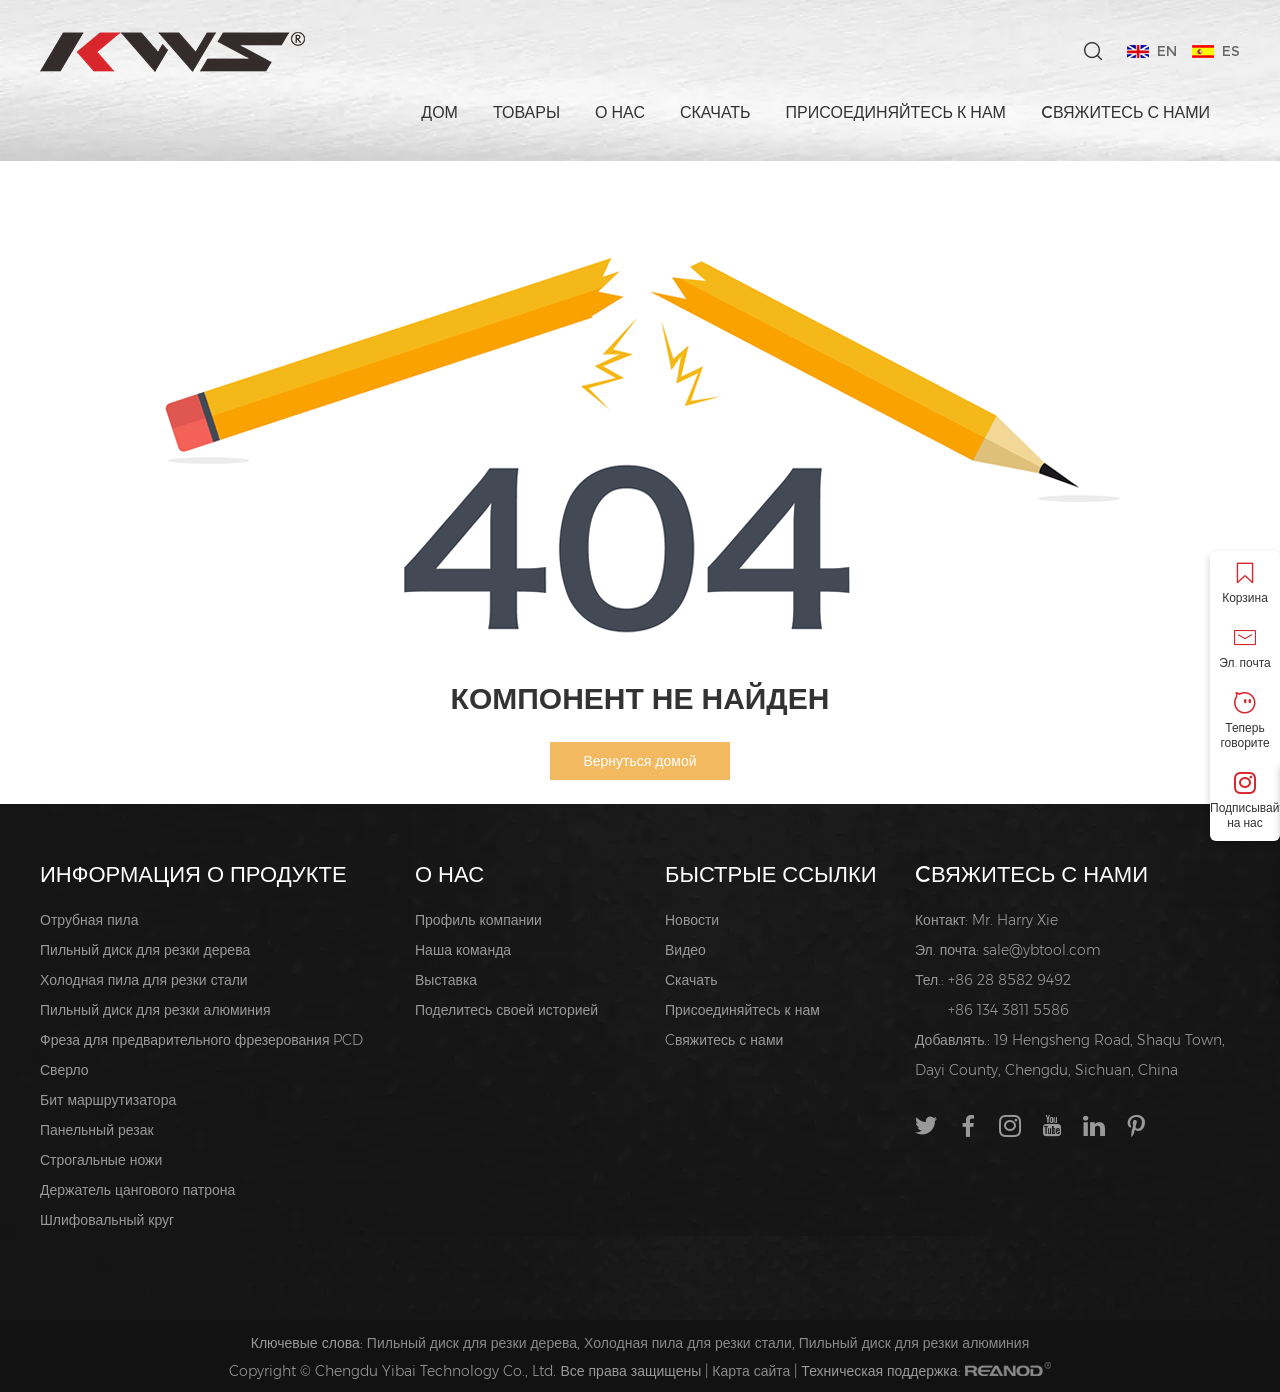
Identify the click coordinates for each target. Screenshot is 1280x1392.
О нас (620, 112)
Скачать (715, 112)
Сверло (64, 1070)
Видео (685, 950)
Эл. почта (1245, 648)
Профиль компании (478, 920)
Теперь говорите (1245, 721)
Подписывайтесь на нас (1245, 801)
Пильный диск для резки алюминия (155, 1010)
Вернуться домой (639, 761)
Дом (439, 112)
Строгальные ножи (101, 1160)
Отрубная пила (89, 920)
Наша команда (463, 950)
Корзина (1245, 583)
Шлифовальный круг (107, 1220)
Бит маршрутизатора (108, 1100)
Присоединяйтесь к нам (896, 112)
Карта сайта (751, 1371)
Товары (526, 112)
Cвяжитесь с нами (1125, 112)
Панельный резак (97, 1130)
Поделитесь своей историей (506, 1010)
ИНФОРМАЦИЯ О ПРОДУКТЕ (193, 874)
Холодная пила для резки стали (144, 980)
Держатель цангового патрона (137, 1190)
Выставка (446, 980)
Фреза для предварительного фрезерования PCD (201, 1040)
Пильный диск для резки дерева (145, 950)
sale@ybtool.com (1042, 950)
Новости (692, 920)
